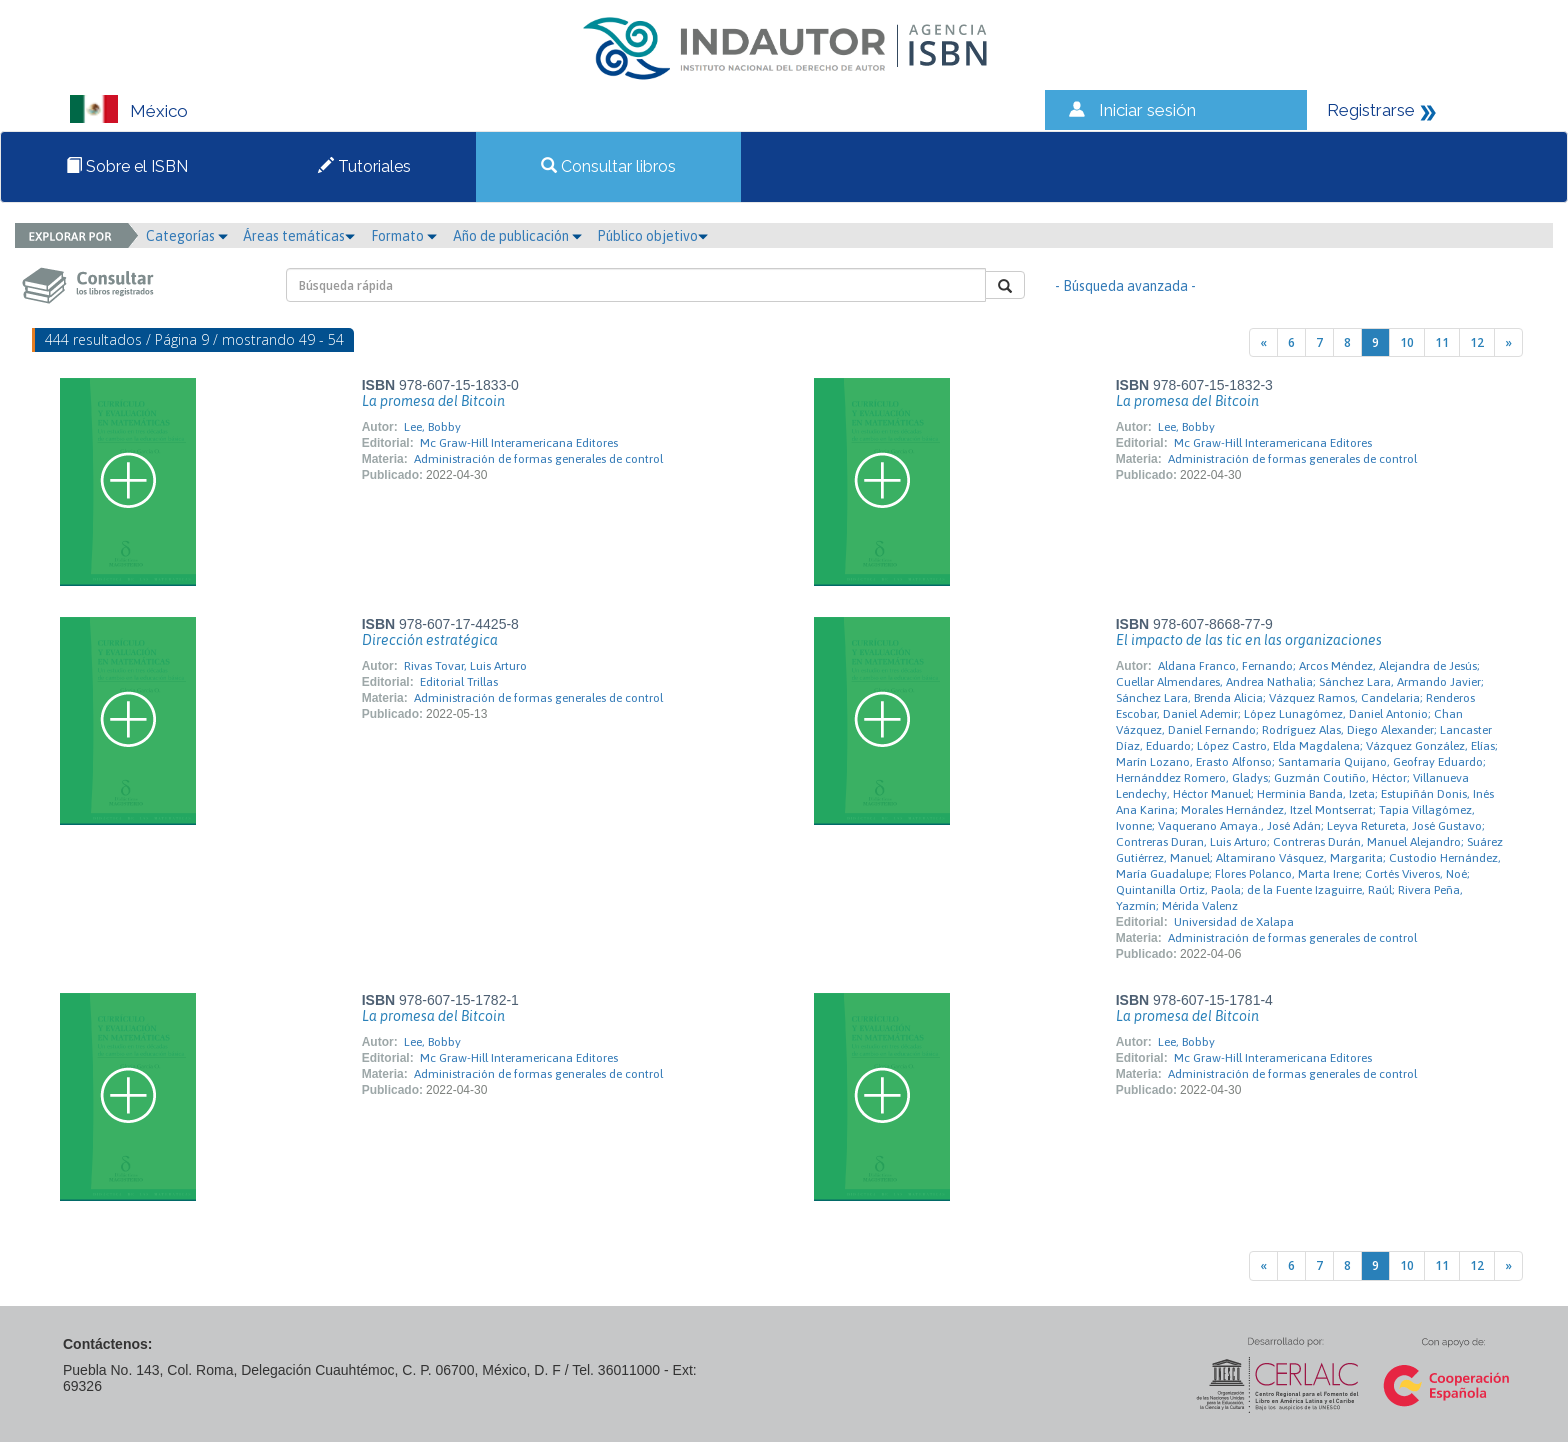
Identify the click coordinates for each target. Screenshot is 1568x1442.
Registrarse (1371, 110)
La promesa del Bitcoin (433, 401)
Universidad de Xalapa (1234, 922)
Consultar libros (608, 166)
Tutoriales (364, 166)
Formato (404, 236)
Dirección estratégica (430, 640)
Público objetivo (652, 236)
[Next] (1508, 342)
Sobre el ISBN (127, 166)
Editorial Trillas (459, 682)
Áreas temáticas (299, 236)
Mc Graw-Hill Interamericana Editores (519, 443)
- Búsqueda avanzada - (1125, 286)
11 (1442, 342)
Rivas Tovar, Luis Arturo (465, 666)
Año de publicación (517, 236)
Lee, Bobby (432, 427)
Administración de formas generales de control (538, 459)
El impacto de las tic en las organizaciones (1249, 640)
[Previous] (1263, 342)
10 (1407, 342)
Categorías (187, 236)
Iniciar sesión (1147, 110)
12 (1477, 342)
